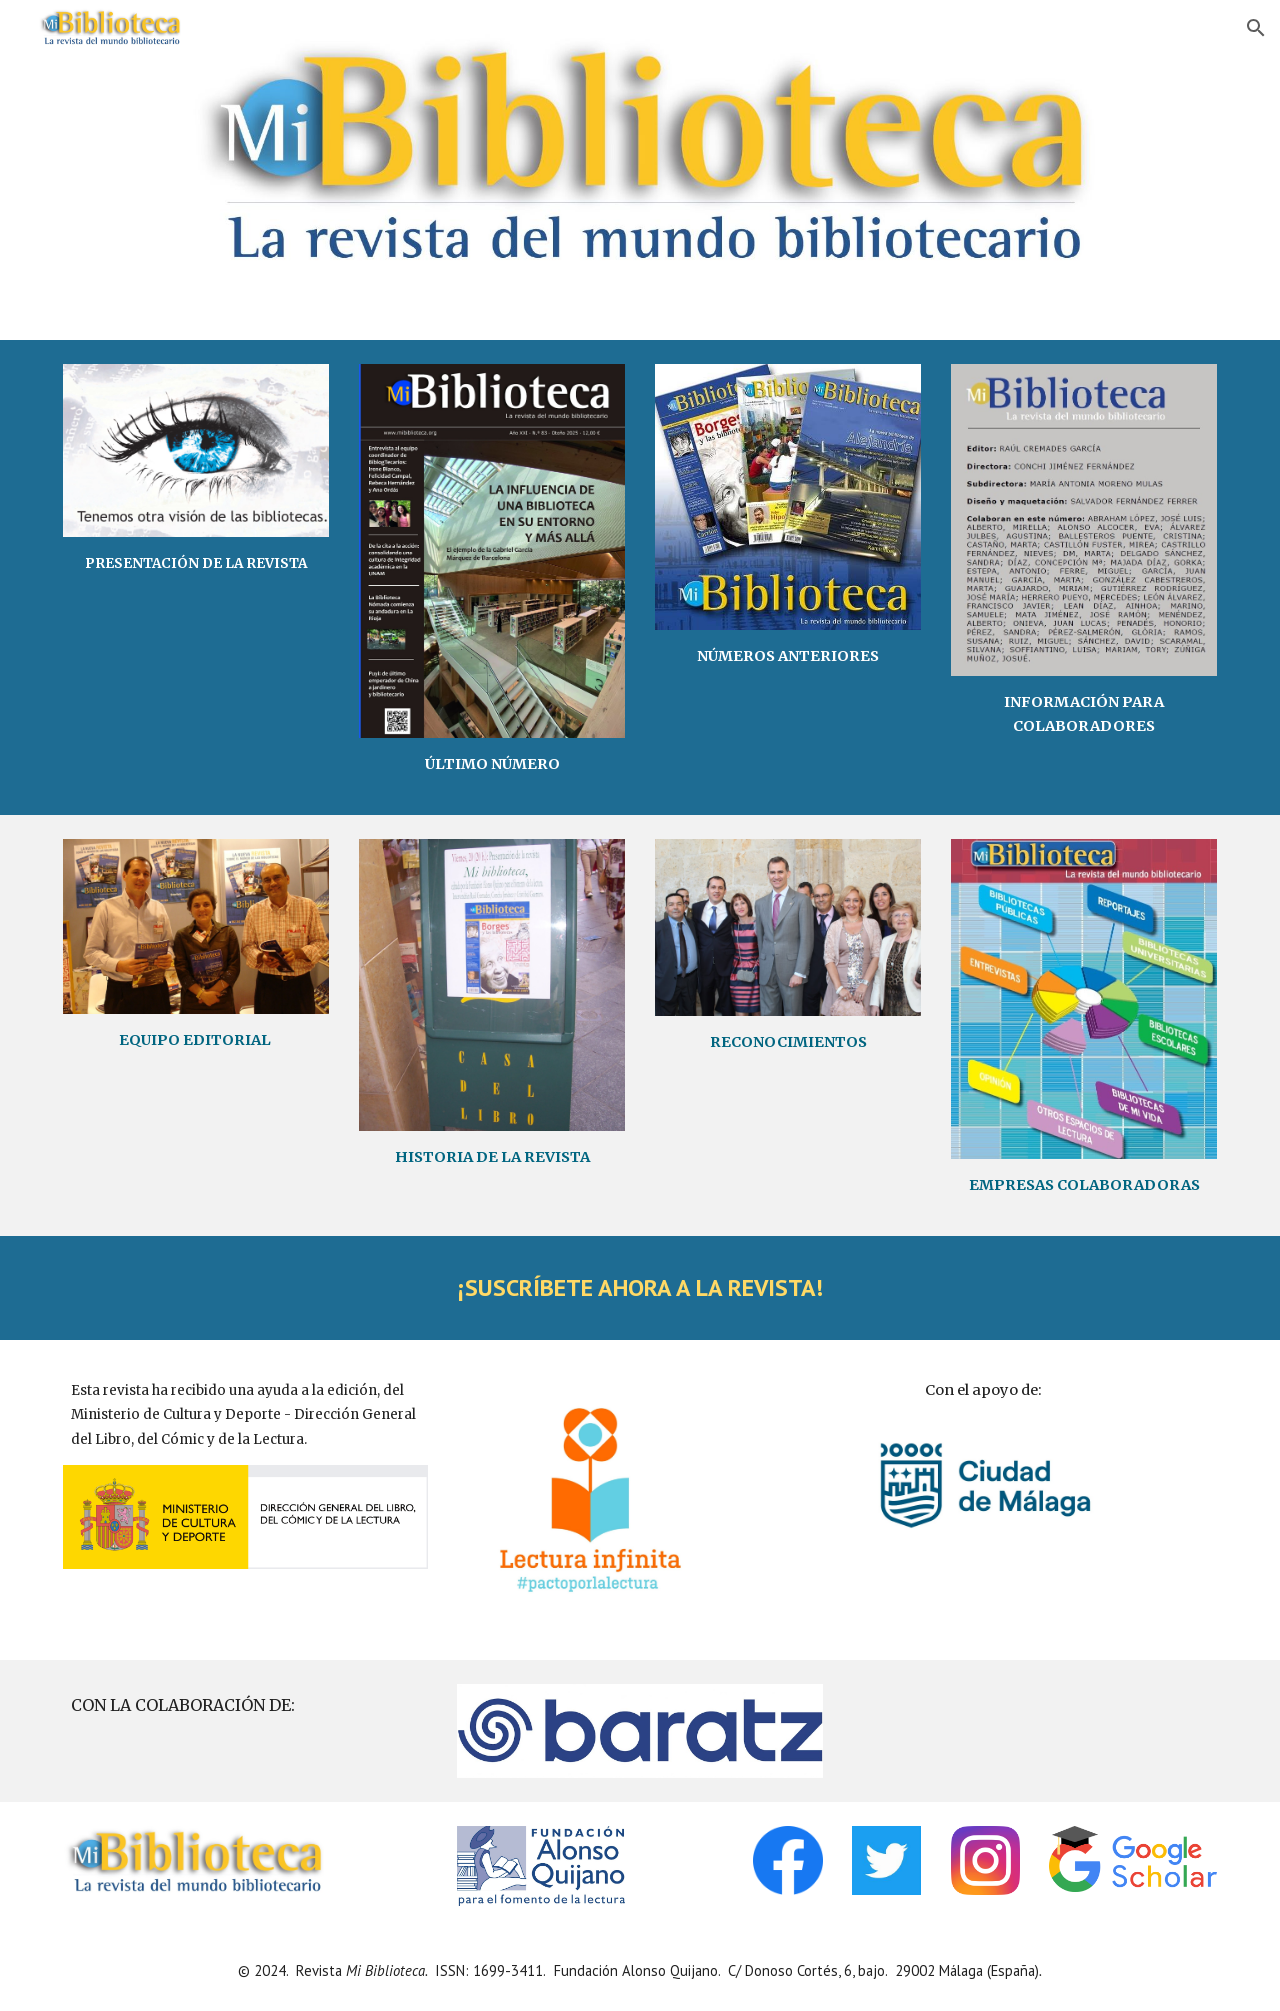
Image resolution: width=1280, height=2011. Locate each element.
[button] (1256, 28)
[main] (196, 563)
